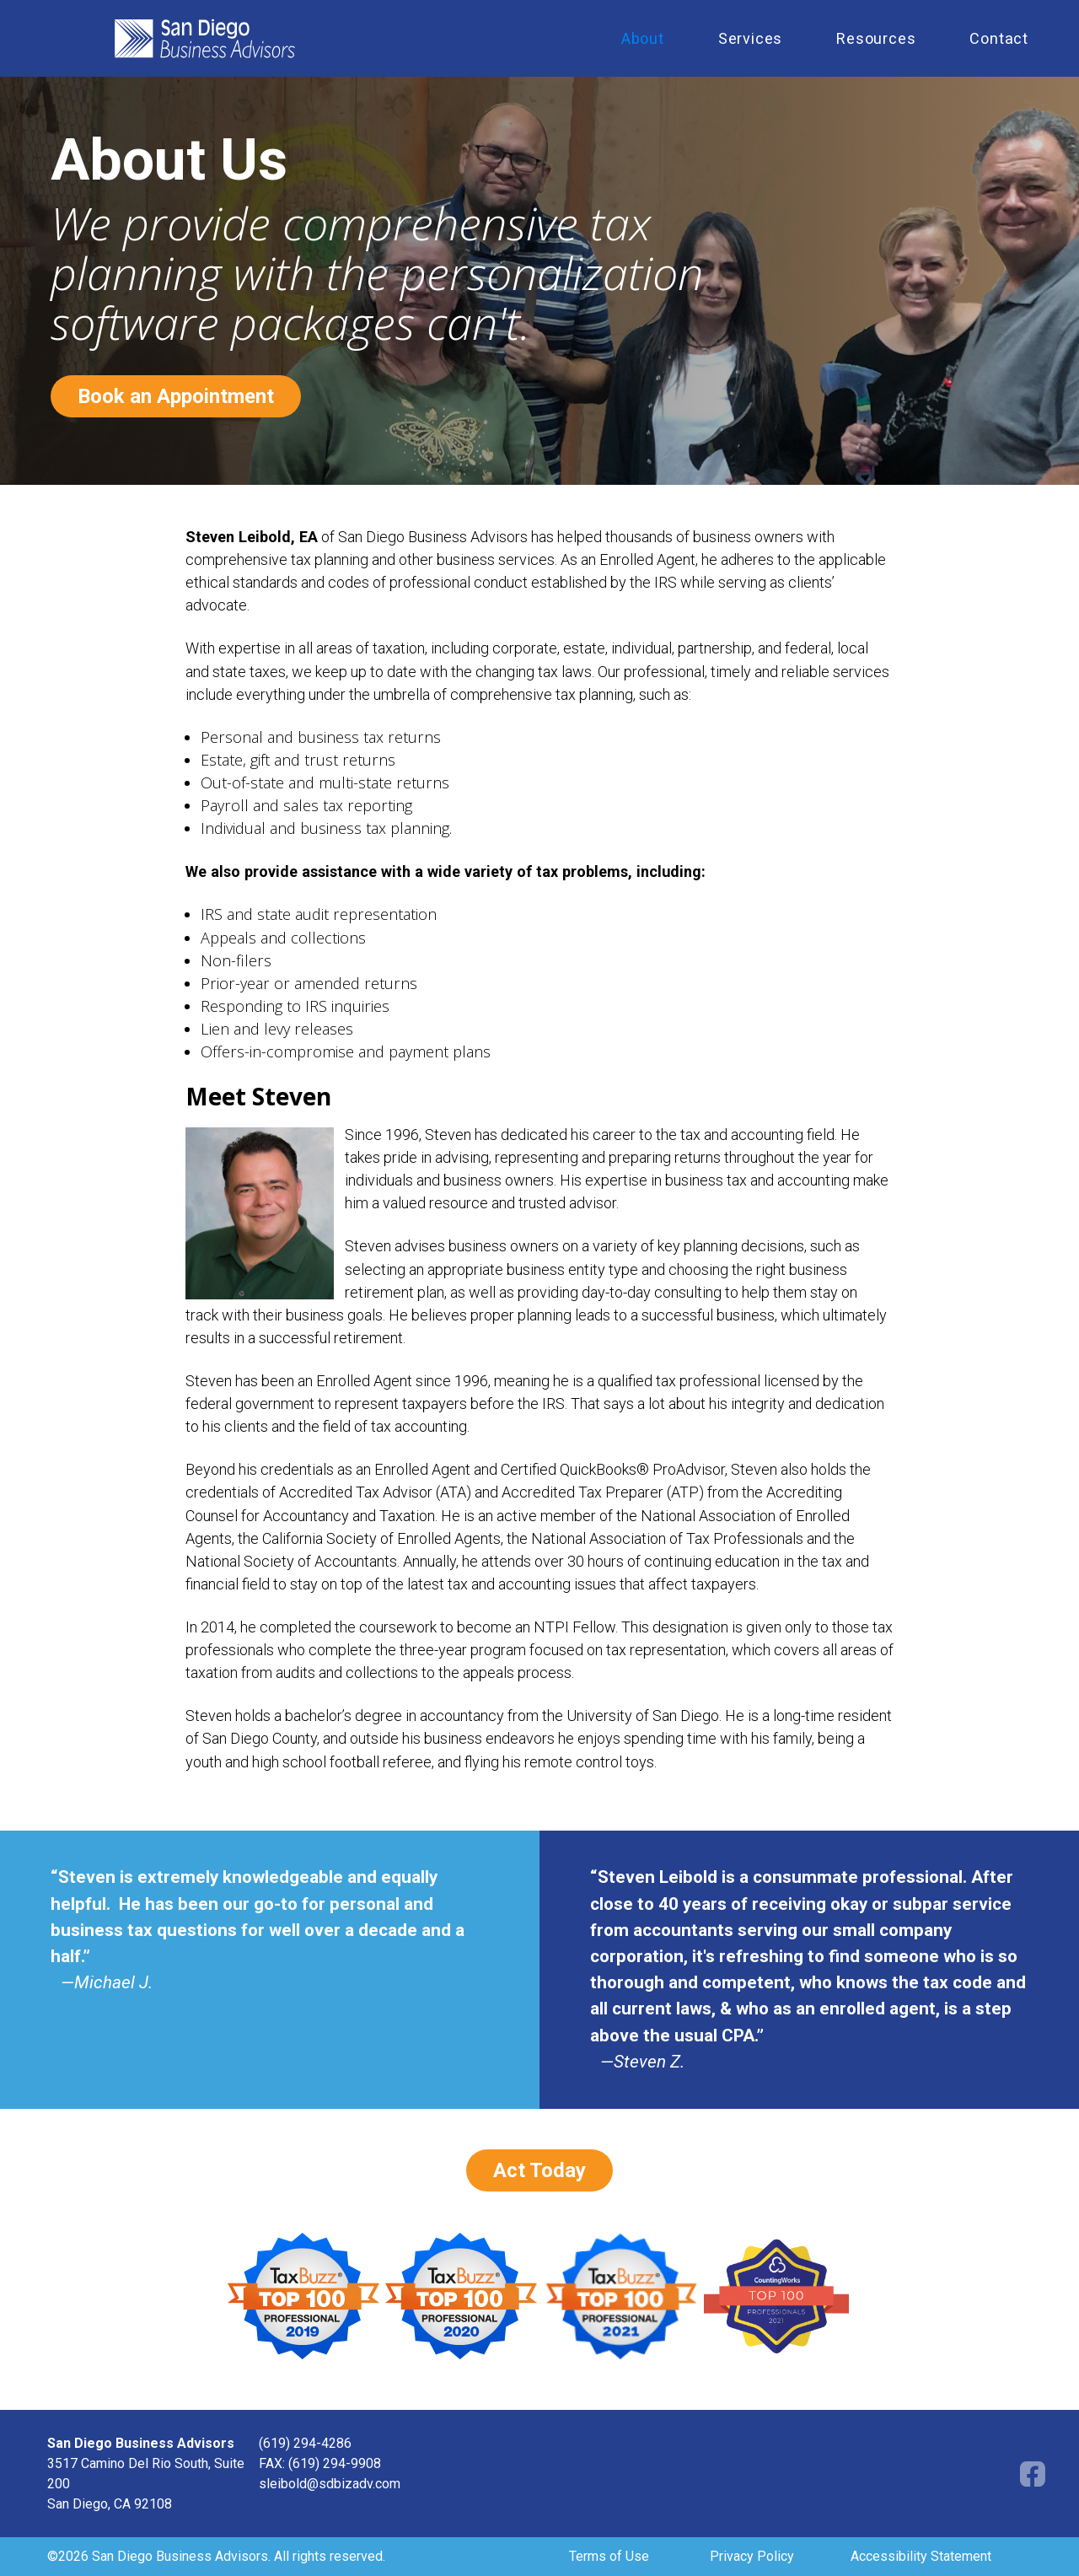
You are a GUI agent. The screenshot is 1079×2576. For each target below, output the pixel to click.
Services (750, 38)
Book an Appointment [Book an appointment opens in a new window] (176, 396)
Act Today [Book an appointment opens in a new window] (539, 2170)
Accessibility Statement (921, 2556)
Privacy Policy (752, 2556)
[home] (338, 38)
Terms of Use (609, 2556)
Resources (875, 38)
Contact (998, 38)
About (642, 38)
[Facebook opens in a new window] (1032, 2473)
